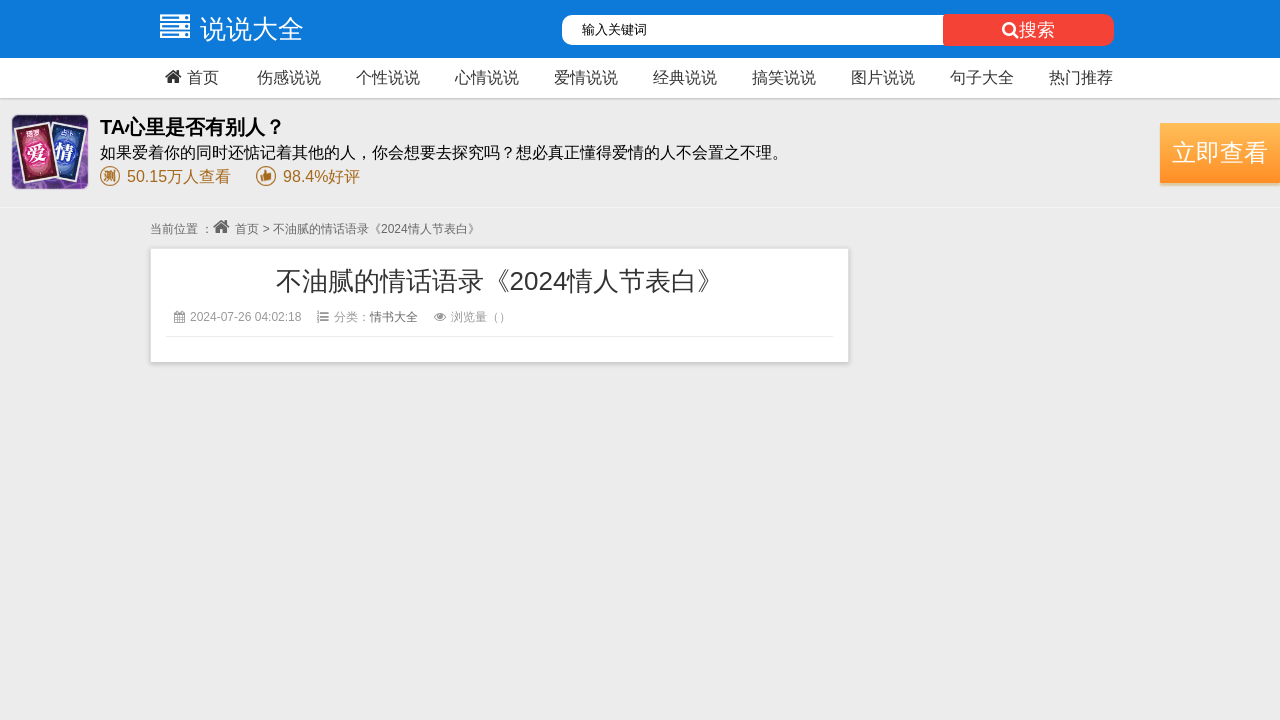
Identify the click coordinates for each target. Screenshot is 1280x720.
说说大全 (227, 29)
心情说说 (487, 77)
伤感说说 (289, 77)
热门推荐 (1081, 77)
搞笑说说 (784, 77)
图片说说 (883, 77)
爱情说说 (586, 77)
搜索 (1028, 30)
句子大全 (982, 77)
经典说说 (685, 77)
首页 (189, 77)
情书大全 (394, 317)
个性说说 (388, 77)
